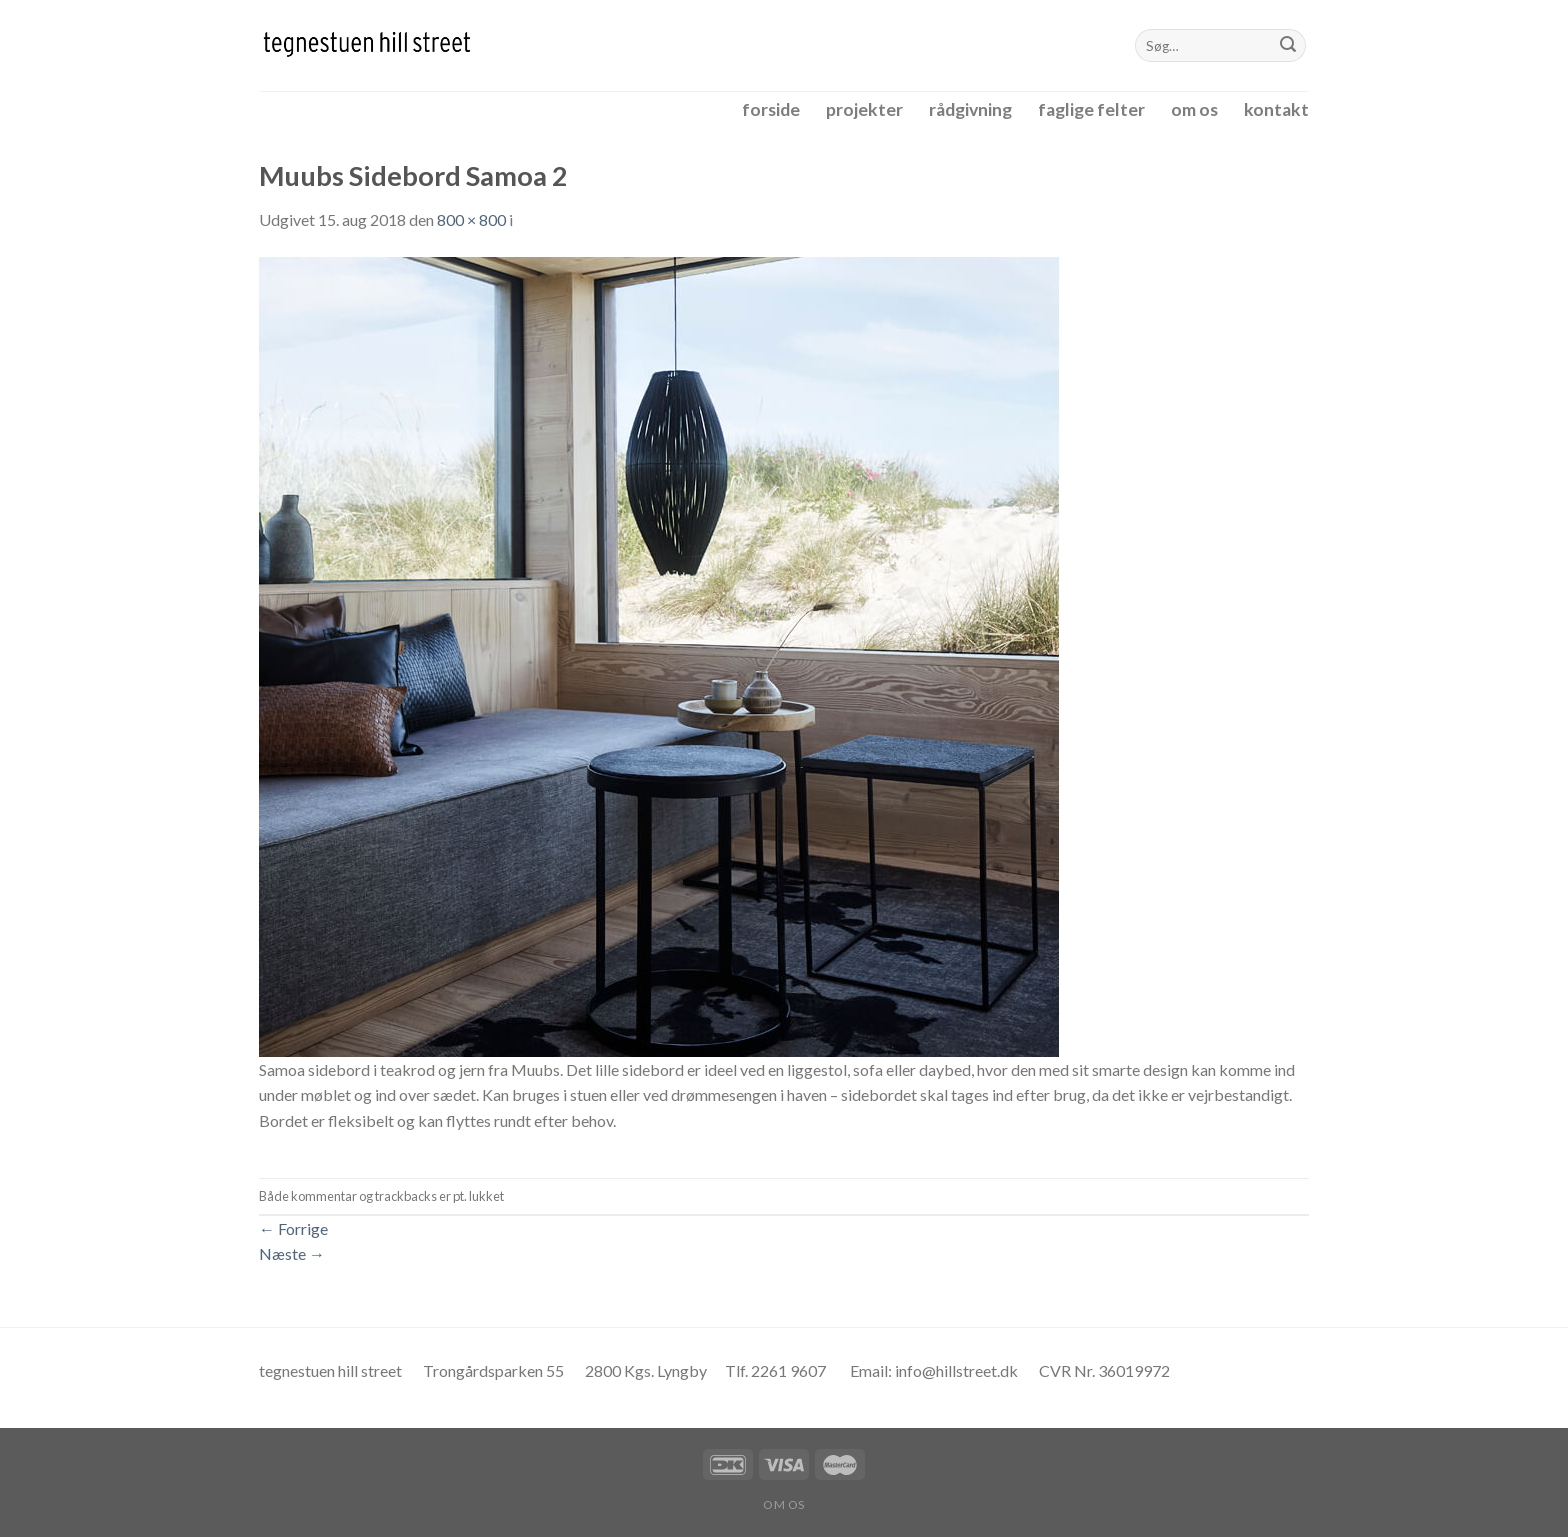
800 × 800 (471, 219)
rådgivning (970, 109)
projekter (864, 109)
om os (1194, 109)
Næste (292, 1253)
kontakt (1276, 109)
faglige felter (1091, 109)
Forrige (293, 1228)
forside (771, 109)
